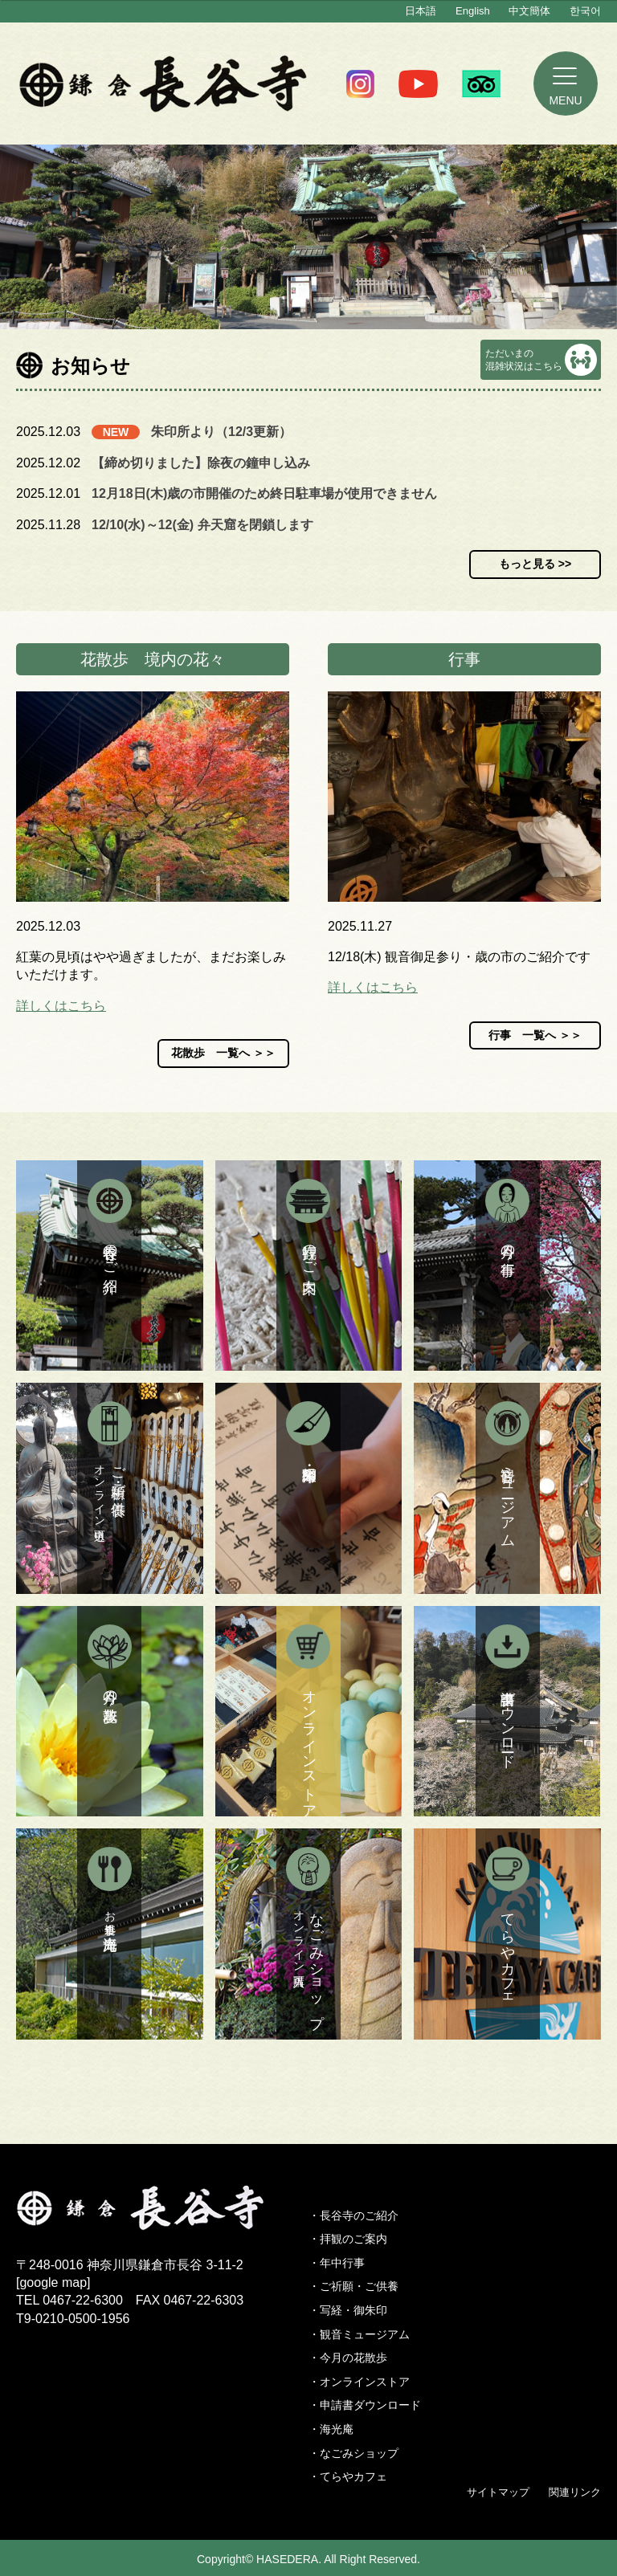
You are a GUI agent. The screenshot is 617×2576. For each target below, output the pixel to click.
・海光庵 (330, 2429)
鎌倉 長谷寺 (163, 83)
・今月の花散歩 (347, 2357)
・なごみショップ (353, 2453)
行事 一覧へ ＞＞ (535, 1035)
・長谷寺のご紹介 (353, 2215)
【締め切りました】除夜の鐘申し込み (201, 463)
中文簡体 (529, 11)
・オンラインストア (359, 2381)
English (473, 11)
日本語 (420, 11)
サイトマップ (498, 2492)
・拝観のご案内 (347, 2238)
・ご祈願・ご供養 (353, 2286)
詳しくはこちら (61, 1006)
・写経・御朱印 (347, 2310)
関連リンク (575, 2492)
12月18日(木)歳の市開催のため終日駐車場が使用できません (264, 493)
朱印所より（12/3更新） (221, 431)
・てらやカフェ (347, 2476)
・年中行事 (336, 2262)
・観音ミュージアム (359, 2334)
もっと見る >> (535, 563)
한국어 (585, 11)
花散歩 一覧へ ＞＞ (223, 1052)
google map (53, 2282)
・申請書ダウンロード (364, 2405)
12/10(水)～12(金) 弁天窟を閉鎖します (202, 525)
